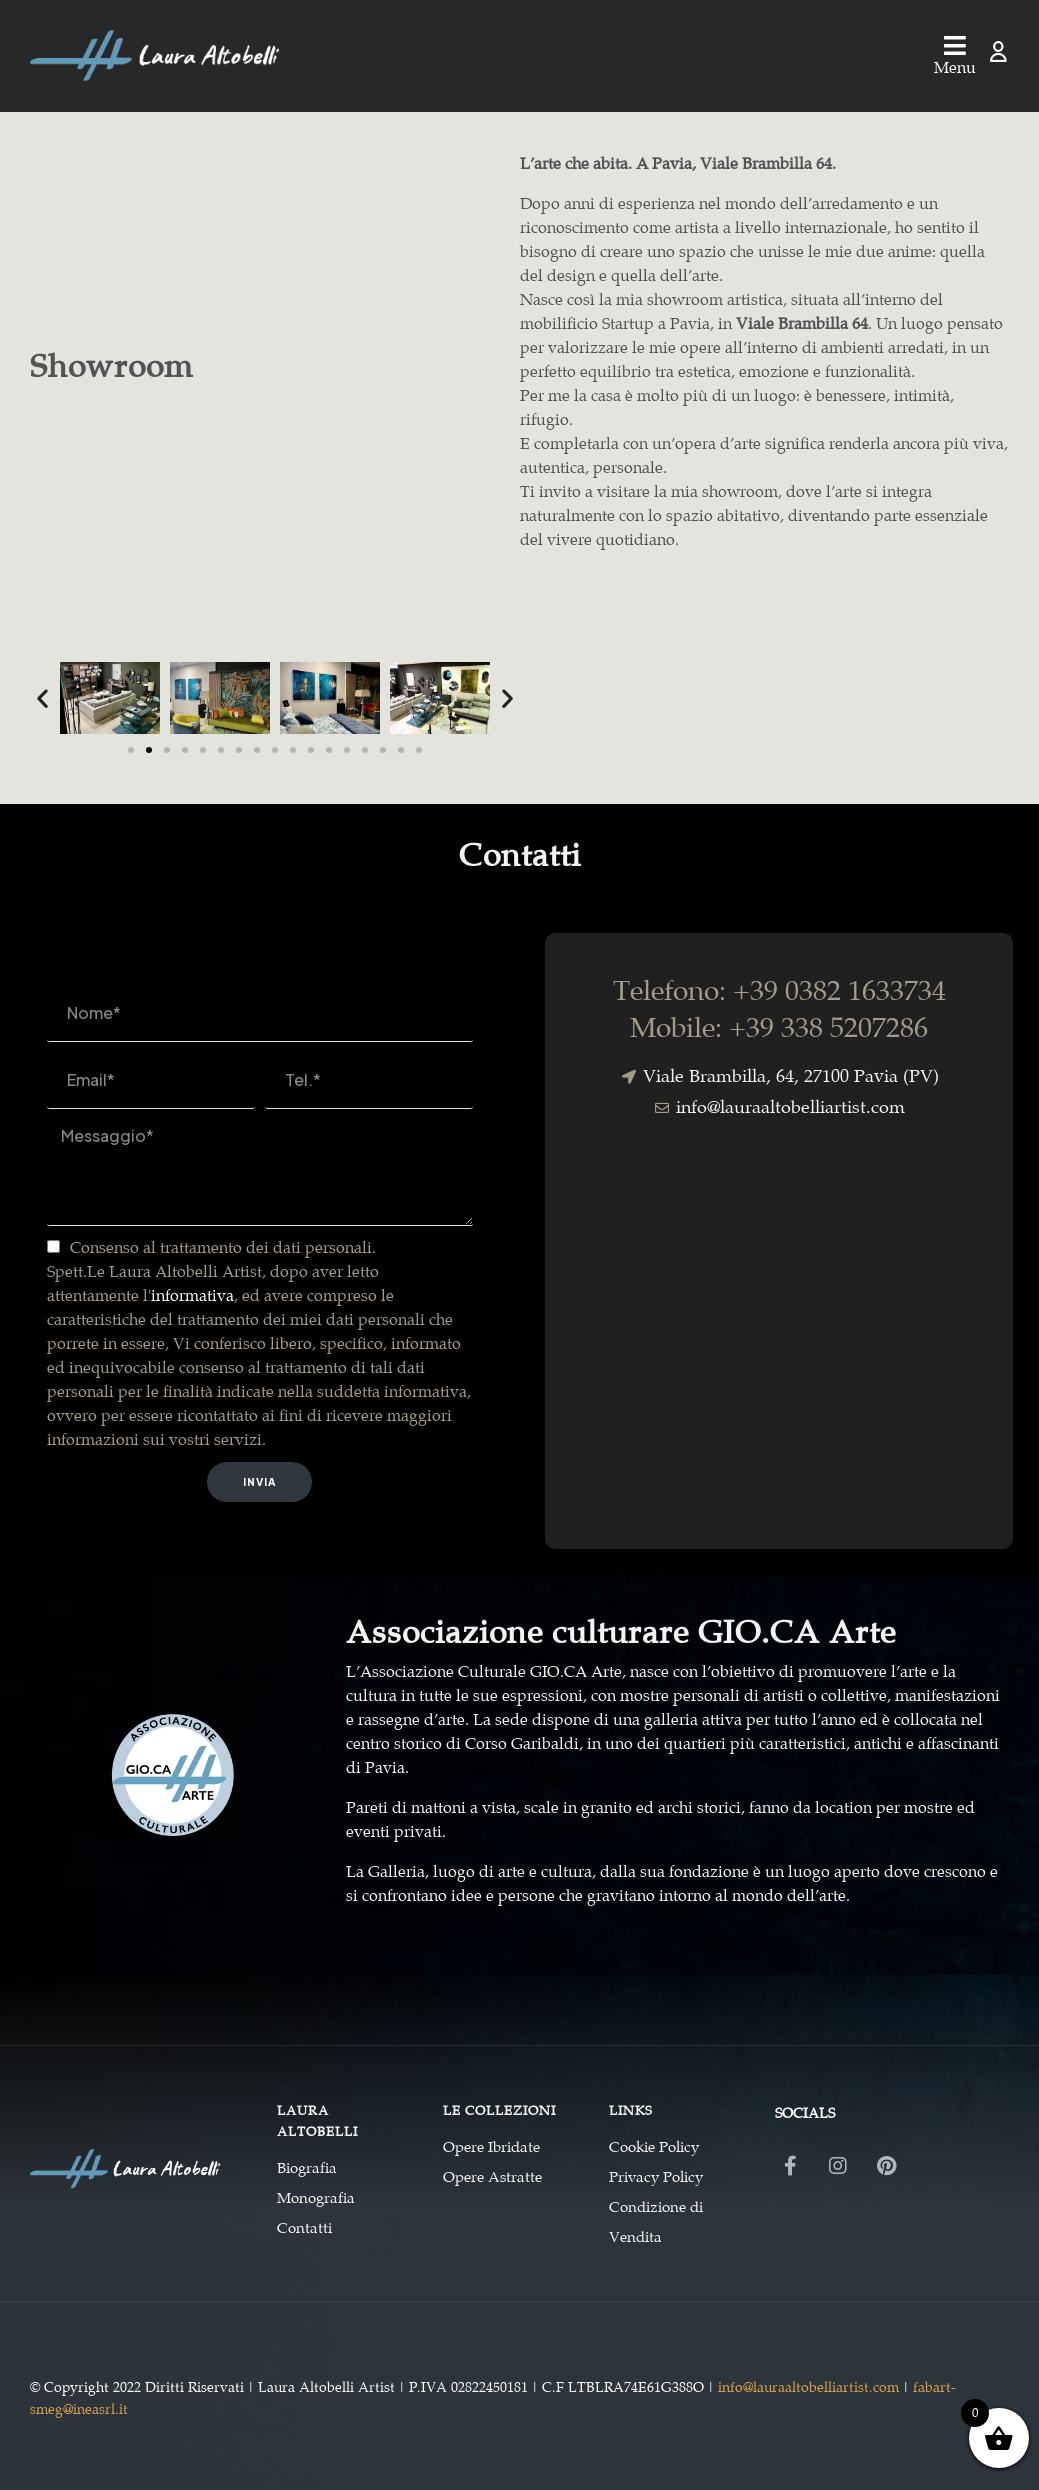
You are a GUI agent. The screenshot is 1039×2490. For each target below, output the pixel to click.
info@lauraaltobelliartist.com (808, 2387)
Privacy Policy (656, 2177)
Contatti (304, 2228)
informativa (192, 1295)
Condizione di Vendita (656, 2222)
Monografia (316, 2198)
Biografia (307, 2168)
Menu (955, 67)
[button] (42, 697)
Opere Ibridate (491, 2147)
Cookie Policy (654, 2147)
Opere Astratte (492, 2177)
